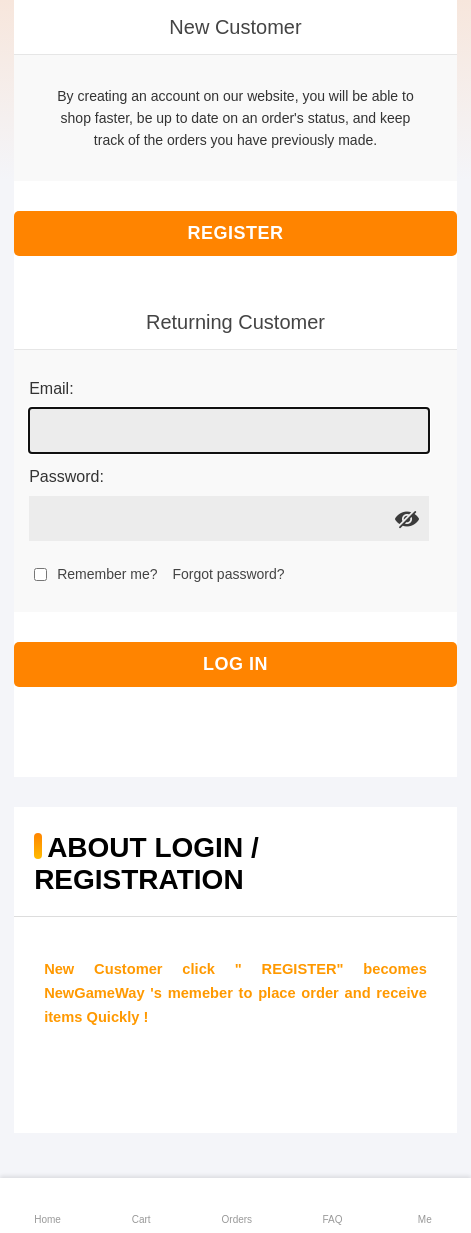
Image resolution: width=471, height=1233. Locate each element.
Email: (51, 388)
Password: (66, 476)
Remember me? (107, 574)
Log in (235, 664)
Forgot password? (229, 574)
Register (235, 233)
